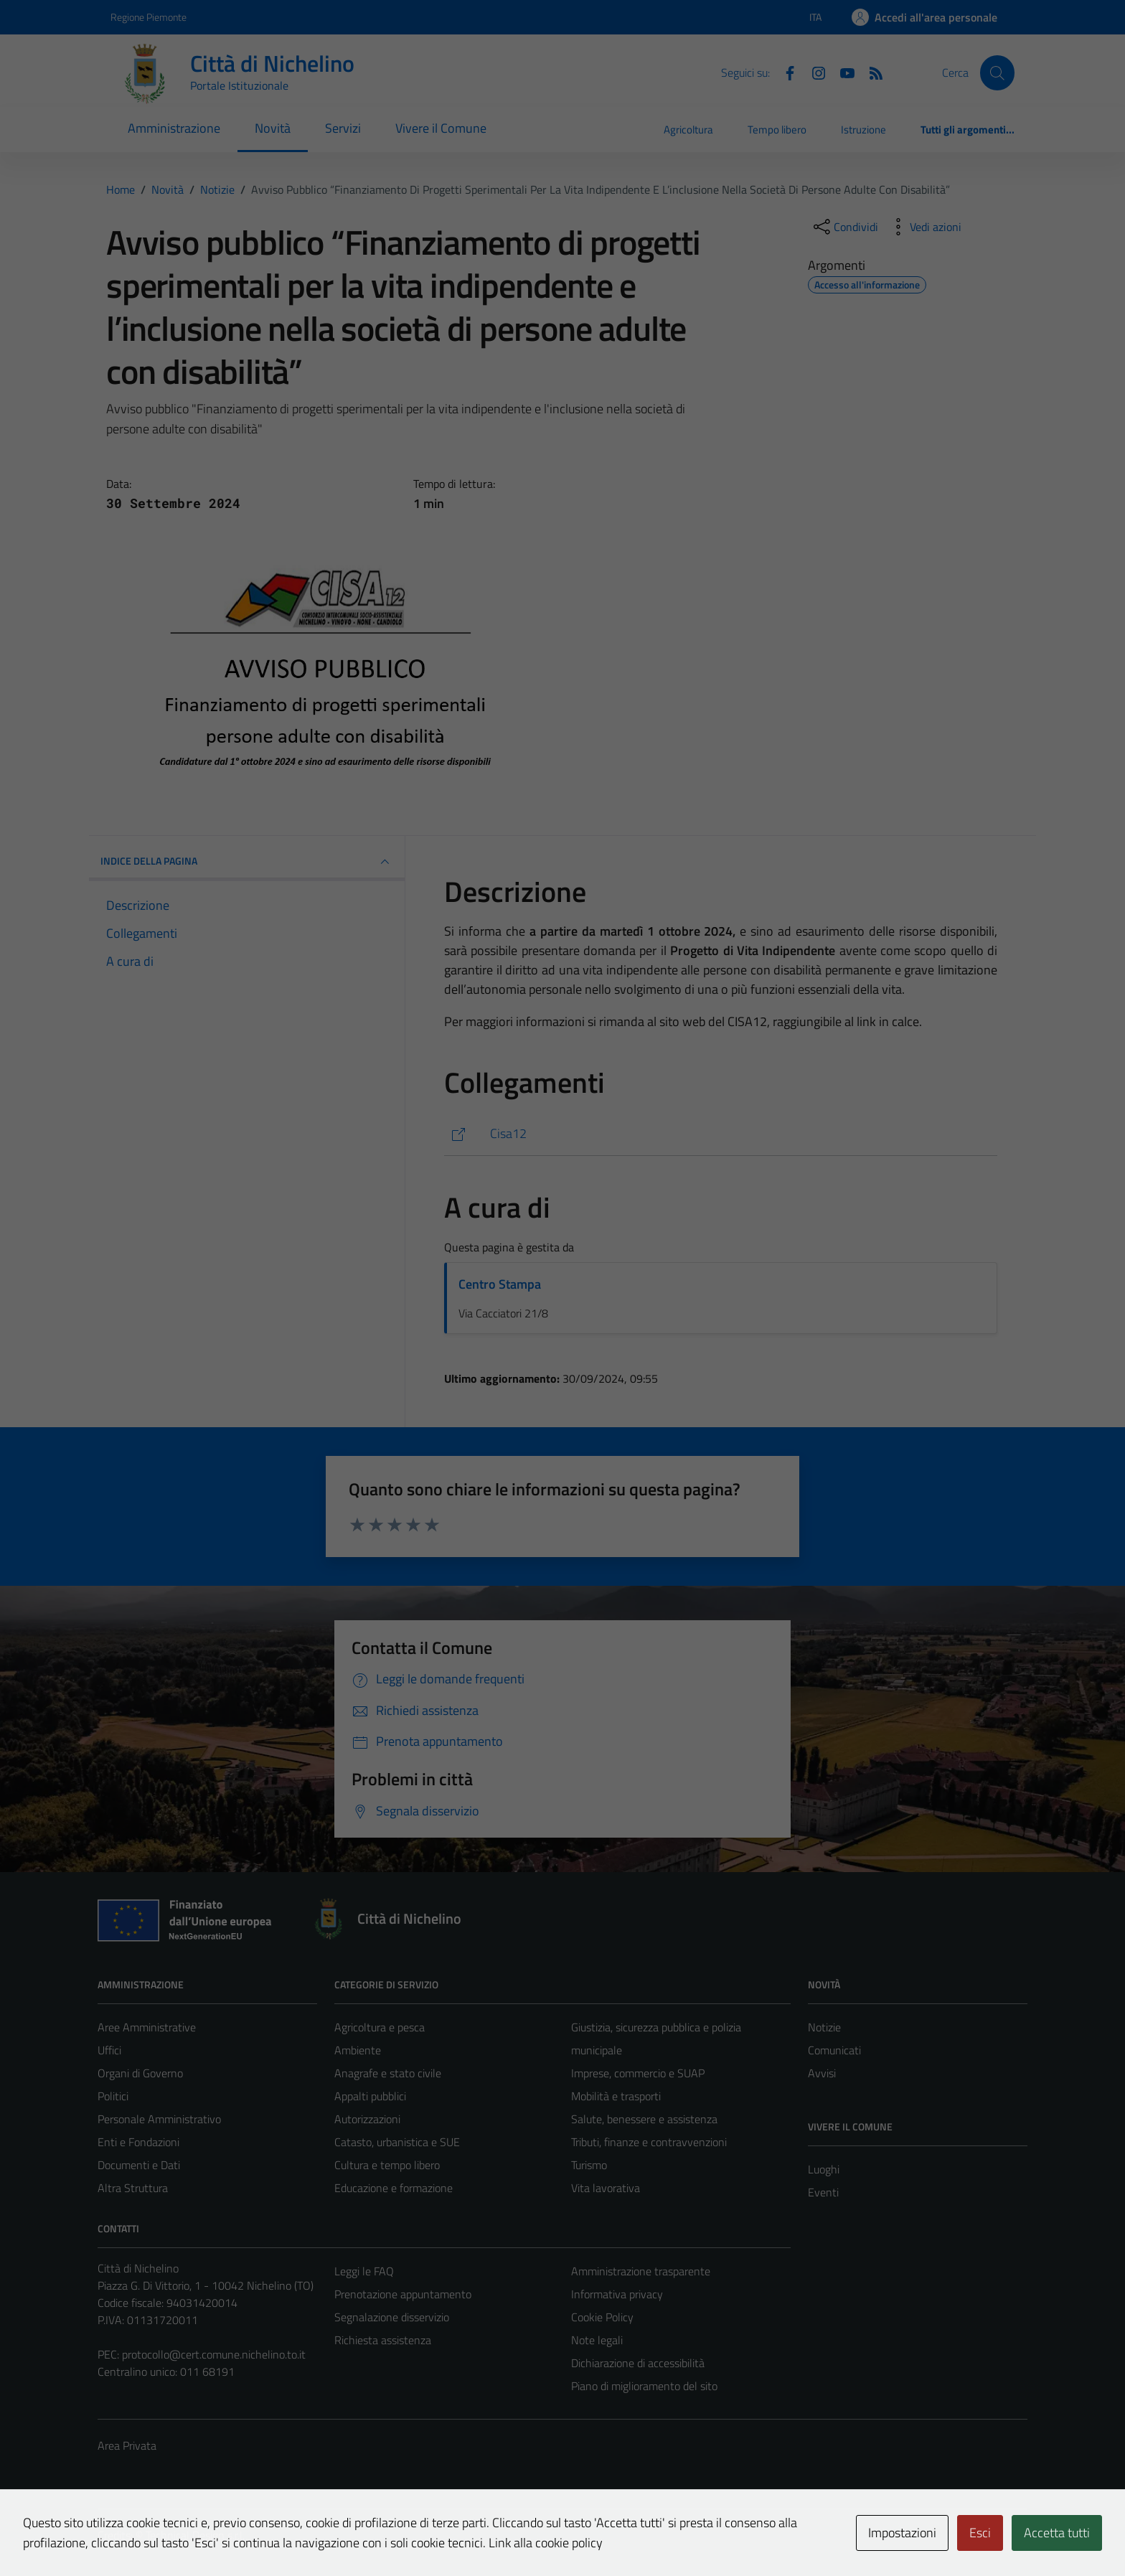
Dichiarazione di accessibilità (638, 2362)
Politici (113, 2096)
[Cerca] (997, 72)
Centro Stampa (499, 1284)
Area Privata (127, 2445)
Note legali (597, 2340)
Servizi (343, 128)
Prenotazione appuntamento (402, 2294)
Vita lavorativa (605, 2187)
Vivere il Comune (440, 128)
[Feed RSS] (870, 71)
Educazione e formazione (393, 2187)
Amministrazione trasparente (640, 2271)
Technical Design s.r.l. (195, 2535)
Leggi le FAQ (364, 2271)
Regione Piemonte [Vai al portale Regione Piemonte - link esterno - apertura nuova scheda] (148, 16)
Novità (273, 128)
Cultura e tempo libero (387, 2164)
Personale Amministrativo (159, 2119)
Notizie (824, 2027)
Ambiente (357, 2050)
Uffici (109, 2050)
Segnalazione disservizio (391, 2317)
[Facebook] (784, 71)
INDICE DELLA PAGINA (246, 861)
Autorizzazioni (367, 2119)
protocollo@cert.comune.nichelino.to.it (214, 2354)
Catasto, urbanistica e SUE (397, 2141)
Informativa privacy (617, 2294)
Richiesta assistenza (382, 2340)
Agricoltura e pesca (379, 2027)
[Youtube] (841, 71)
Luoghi (823, 2169)
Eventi (823, 2192)
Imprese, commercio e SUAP (638, 2073)
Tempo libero (777, 129)
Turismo (589, 2164)
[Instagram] (813, 71)
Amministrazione (174, 128)
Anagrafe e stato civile (387, 2073)
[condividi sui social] (844, 226)
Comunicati (834, 2050)
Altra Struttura (133, 2187)
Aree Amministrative (147, 2027)
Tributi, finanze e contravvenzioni (649, 2141)
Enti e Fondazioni (138, 2141)
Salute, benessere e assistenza (644, 2119)
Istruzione (863, 129)
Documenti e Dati (139, 2164)
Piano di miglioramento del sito (644, 2385)
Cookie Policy (602, 2317)
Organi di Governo (140, 2073)
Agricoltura (688, 129)
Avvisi (822, 2073)
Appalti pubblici (370, 2096)
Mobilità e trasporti (616, 2096)
